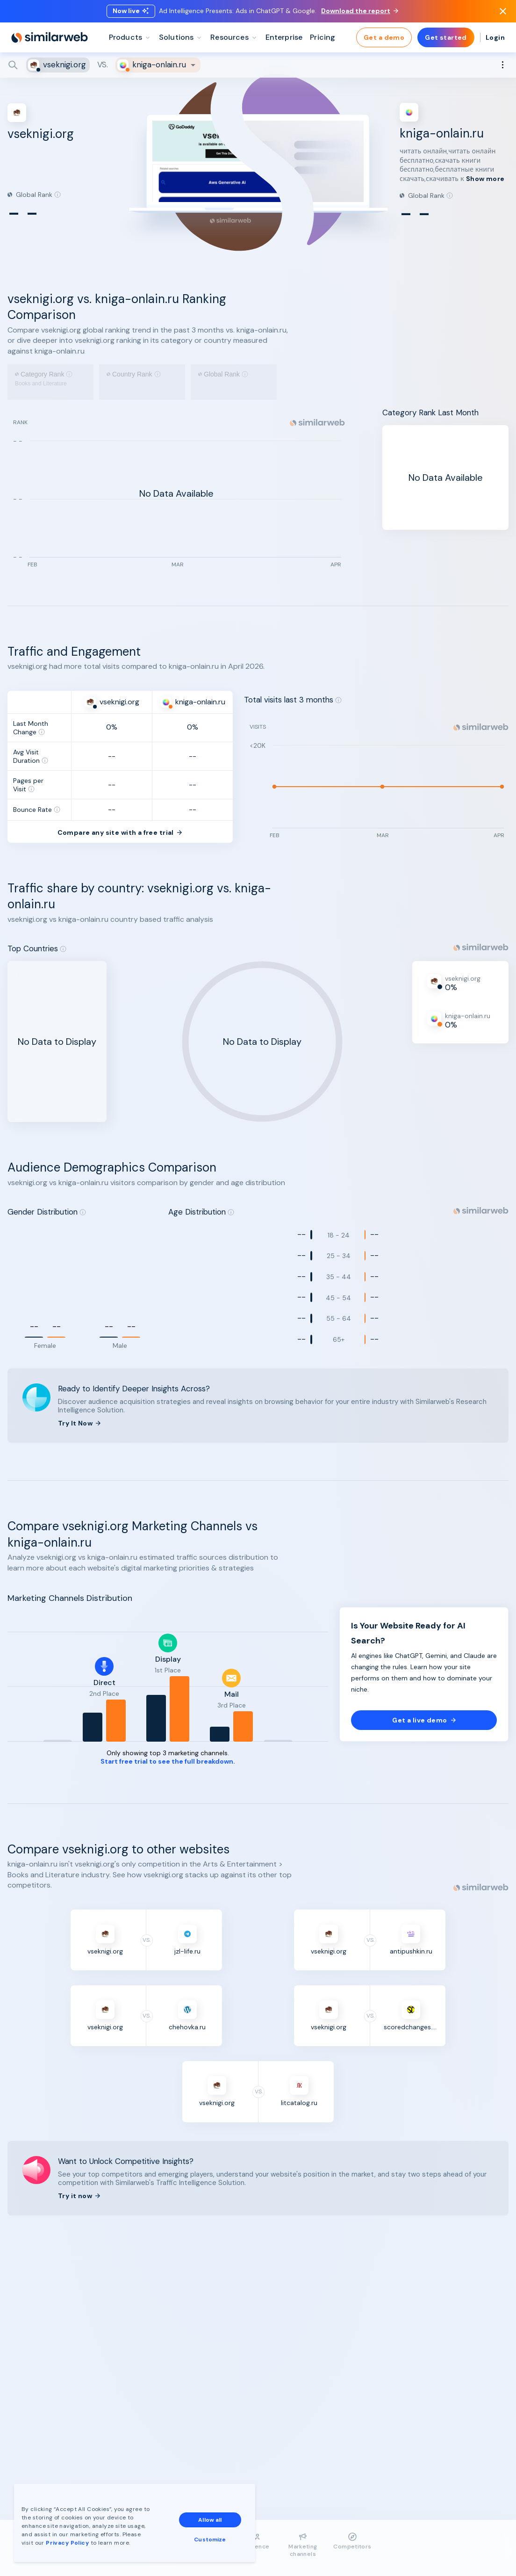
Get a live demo (423, 1742)
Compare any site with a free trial (120, 855)
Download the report (359, 11)
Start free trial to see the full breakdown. (167, 1784)
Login (495, 37)
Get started (446, 37)
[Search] (258, 65)
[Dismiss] (503, 11)
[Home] (49, 37)
